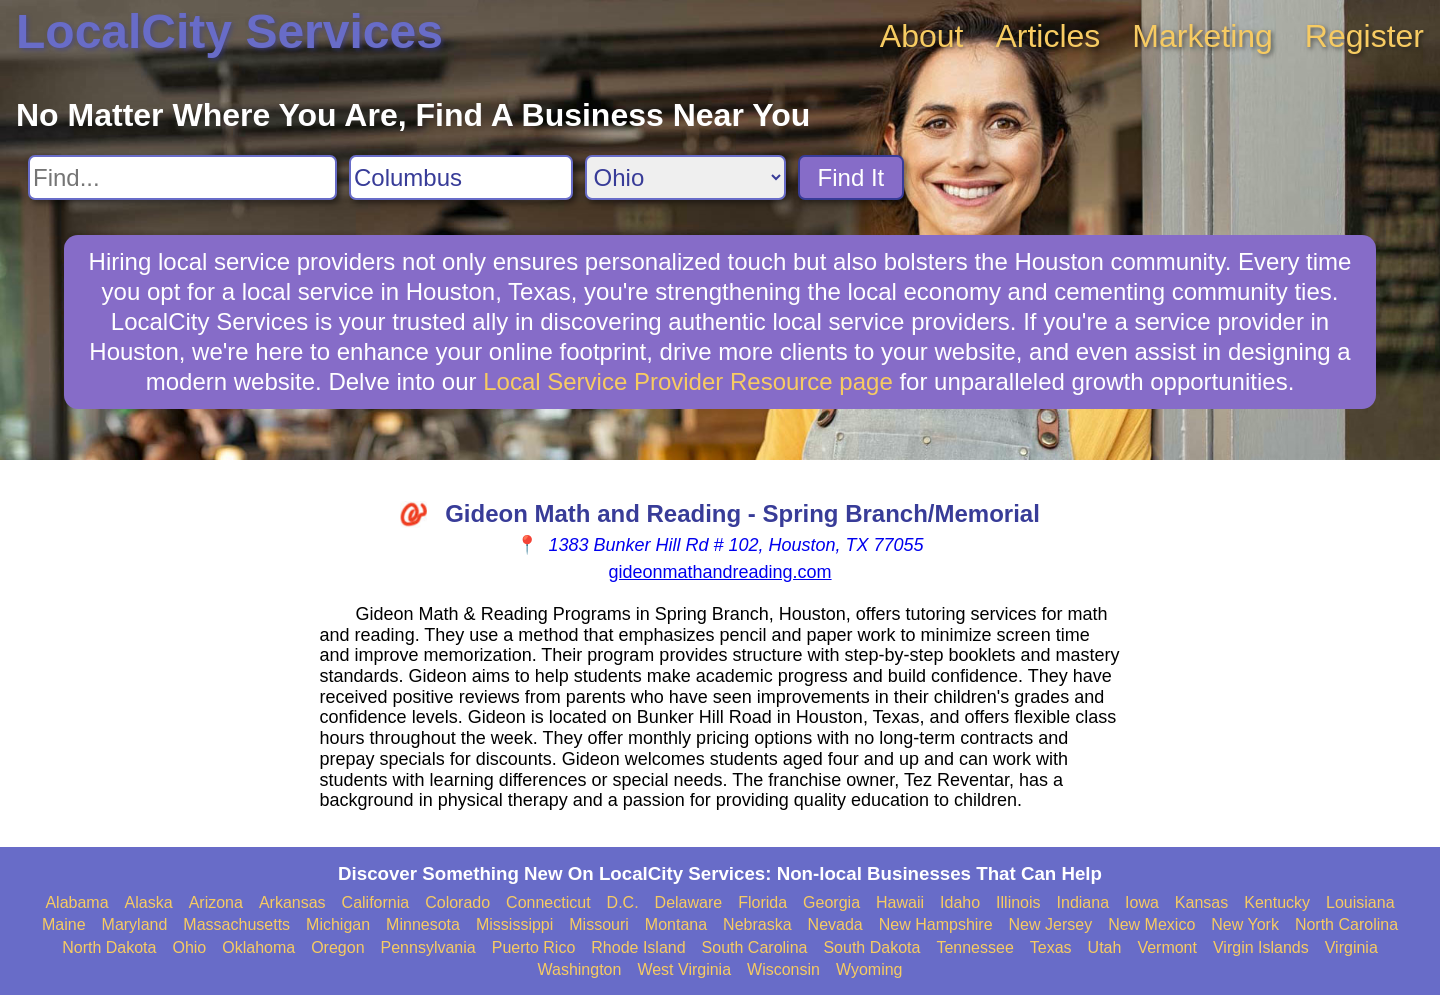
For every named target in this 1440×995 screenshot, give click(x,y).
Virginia (1351, 947)
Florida (762, 902)
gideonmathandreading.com (719, 572)
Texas (1051, 947)
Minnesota (423, 924)
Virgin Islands (1261, 947)
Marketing (1202, 36)
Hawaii (900, 902)
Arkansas (292, 902)
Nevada (835, 924)
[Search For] (182, 177)
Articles (1047, 36)
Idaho (960, 902)
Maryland (135, 924)
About (922, 36)
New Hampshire (936, 924)
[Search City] (461, 177)
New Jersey (1051, 924)
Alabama (76, 902)
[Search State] (685, 177)
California (376, 902)
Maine (64, 924)
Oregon (337, 947)
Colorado (457, 902)
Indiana (1083, 902)
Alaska (149, 902)
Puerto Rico (534, 947)
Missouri (599, 924)
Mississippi (514, 924)
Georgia (831, 902)
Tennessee (974, 947)
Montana (676, 924)
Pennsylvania (428, 947)
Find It (851, 177)
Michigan (338, 924)
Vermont (1167, 947)
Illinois (1018, 902)
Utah (1105, 947)
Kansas (1201, 902)
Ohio (189, 947)
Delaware (689, 902)
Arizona (216, 902)
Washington (579, 969)
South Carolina (755, 947)
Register (1364, 36)
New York (1245, 924)
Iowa (1142, 902)
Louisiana (1360, 902)
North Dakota (109, 947)
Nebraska (757, 924)
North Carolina (1346, 924)
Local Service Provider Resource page (688, 381)
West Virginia (684, 969)
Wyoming (869, 969)
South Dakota (871, 947)
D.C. (623, 902)
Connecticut (548, 902)
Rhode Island (638, 947)
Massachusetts (236, 924)
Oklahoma (258, 947)
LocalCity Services (229, 31)
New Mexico (1151, 924)
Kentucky (1277, 902)
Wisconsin (783, 969)
